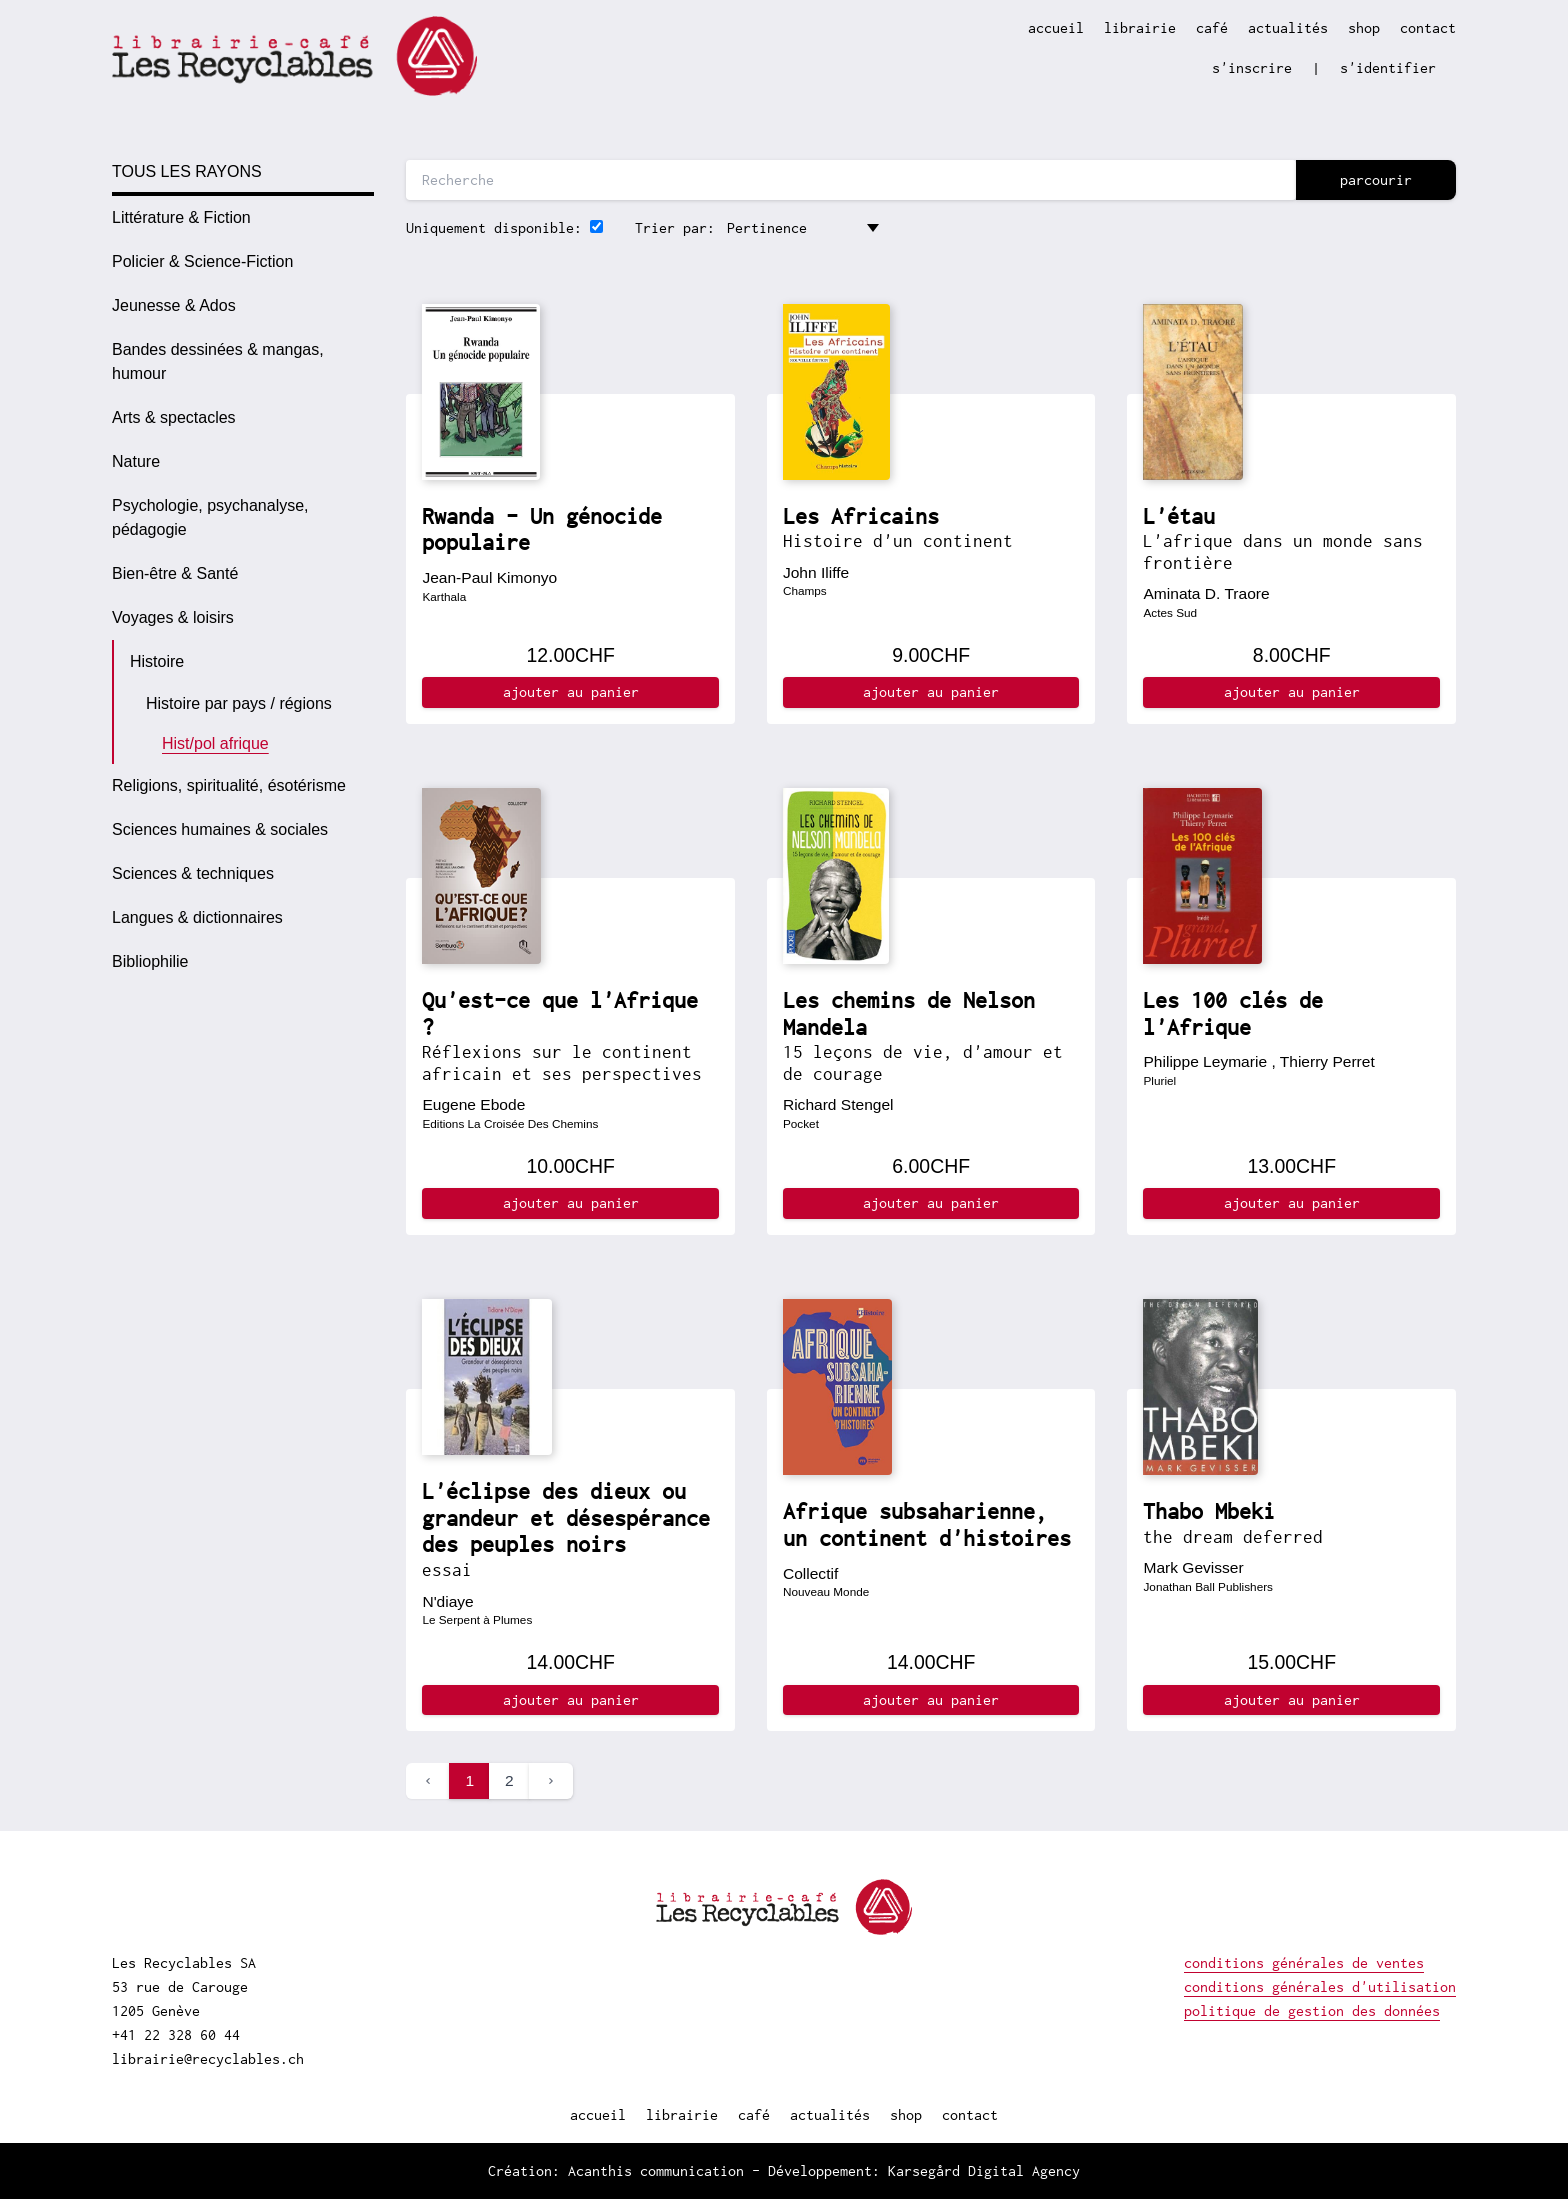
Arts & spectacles (174, 417)
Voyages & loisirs (173, 617)
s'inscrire (1252, 67)
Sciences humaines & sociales (220, 829)
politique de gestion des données (1312, 2010)
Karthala (444, 596)
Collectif (810, 1573)
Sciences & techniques (193, 873)
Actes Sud (1170, 612)
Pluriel (1159, 1080)
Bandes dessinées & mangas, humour (218, 361)
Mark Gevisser (1193, 1567)
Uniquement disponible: (494, 227)
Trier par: (675, 227)
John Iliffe (816, 572)
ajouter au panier (571, 691)
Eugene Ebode (473, 1104)
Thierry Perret (1327, 1061)
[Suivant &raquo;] (551, 1781)
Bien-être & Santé (175, 573)
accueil (1056, 27)
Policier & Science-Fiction (202, 261)
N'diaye (447, 1601)
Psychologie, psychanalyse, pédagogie (210, 517)
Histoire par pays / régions (239, 703)
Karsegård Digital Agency (984, 2170)
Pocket (801, 1123)
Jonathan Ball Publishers (1208, 1586)
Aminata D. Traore (1206, 593)
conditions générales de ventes (1304, 1962)
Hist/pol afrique (215, 743)
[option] (243, 218)
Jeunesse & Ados (174, 305)
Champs (805, 590)
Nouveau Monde (826, 1591)
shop (1364, 27)
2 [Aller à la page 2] (509, 1780)
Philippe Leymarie (1205, 1061)
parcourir (1376, 179)
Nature (136, 461)
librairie (1140, 27)
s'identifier (1388, 67)
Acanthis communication (656, 2170)
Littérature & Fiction (181, 217)
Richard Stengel (838, 1104)
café (1212, 27)
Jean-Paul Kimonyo (489, 577)
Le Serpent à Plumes (477, 1619)
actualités (1288, 27)
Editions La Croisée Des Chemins (510, 1123)
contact (1428, 27)
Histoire (157, 661)
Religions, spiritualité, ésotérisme (229, 785)
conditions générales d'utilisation (1320, 1986)
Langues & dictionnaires (197, 917)
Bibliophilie (150, 961)
